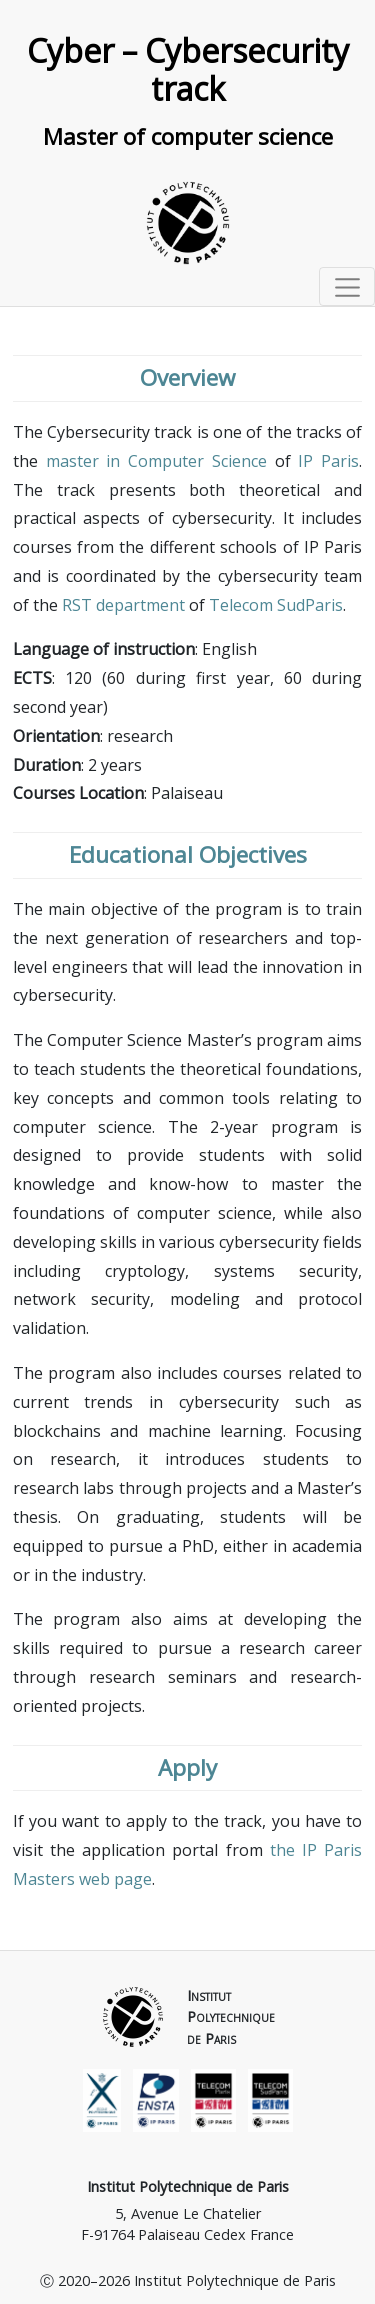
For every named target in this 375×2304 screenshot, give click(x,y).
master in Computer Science (156, 461)
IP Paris (328, 461)
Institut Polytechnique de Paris (188, 2186)
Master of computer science (188, 136)
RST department (123, 605)
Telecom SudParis (276, 605)
